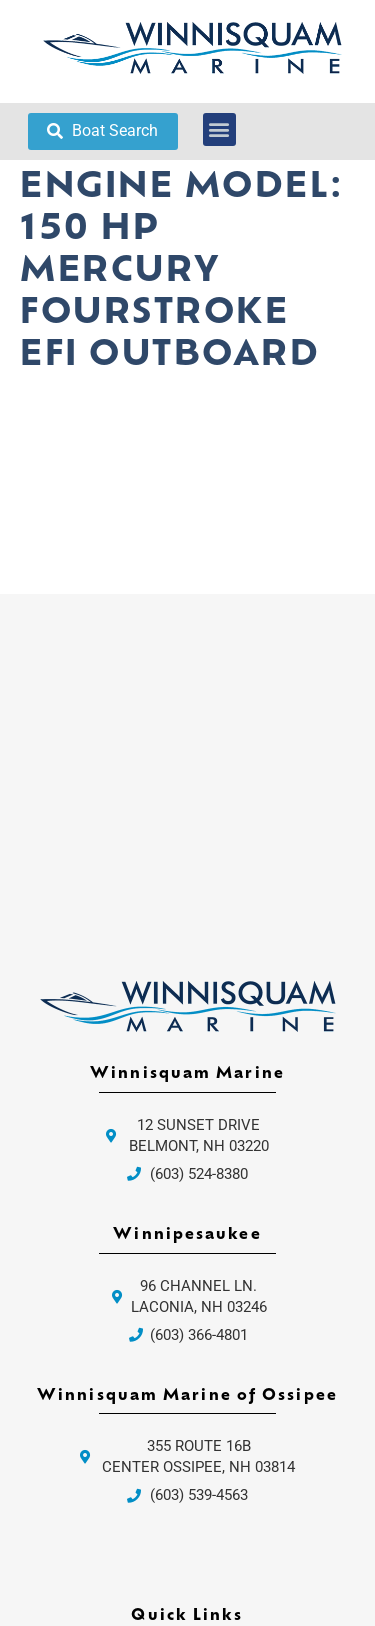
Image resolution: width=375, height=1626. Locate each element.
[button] (219, 129)
